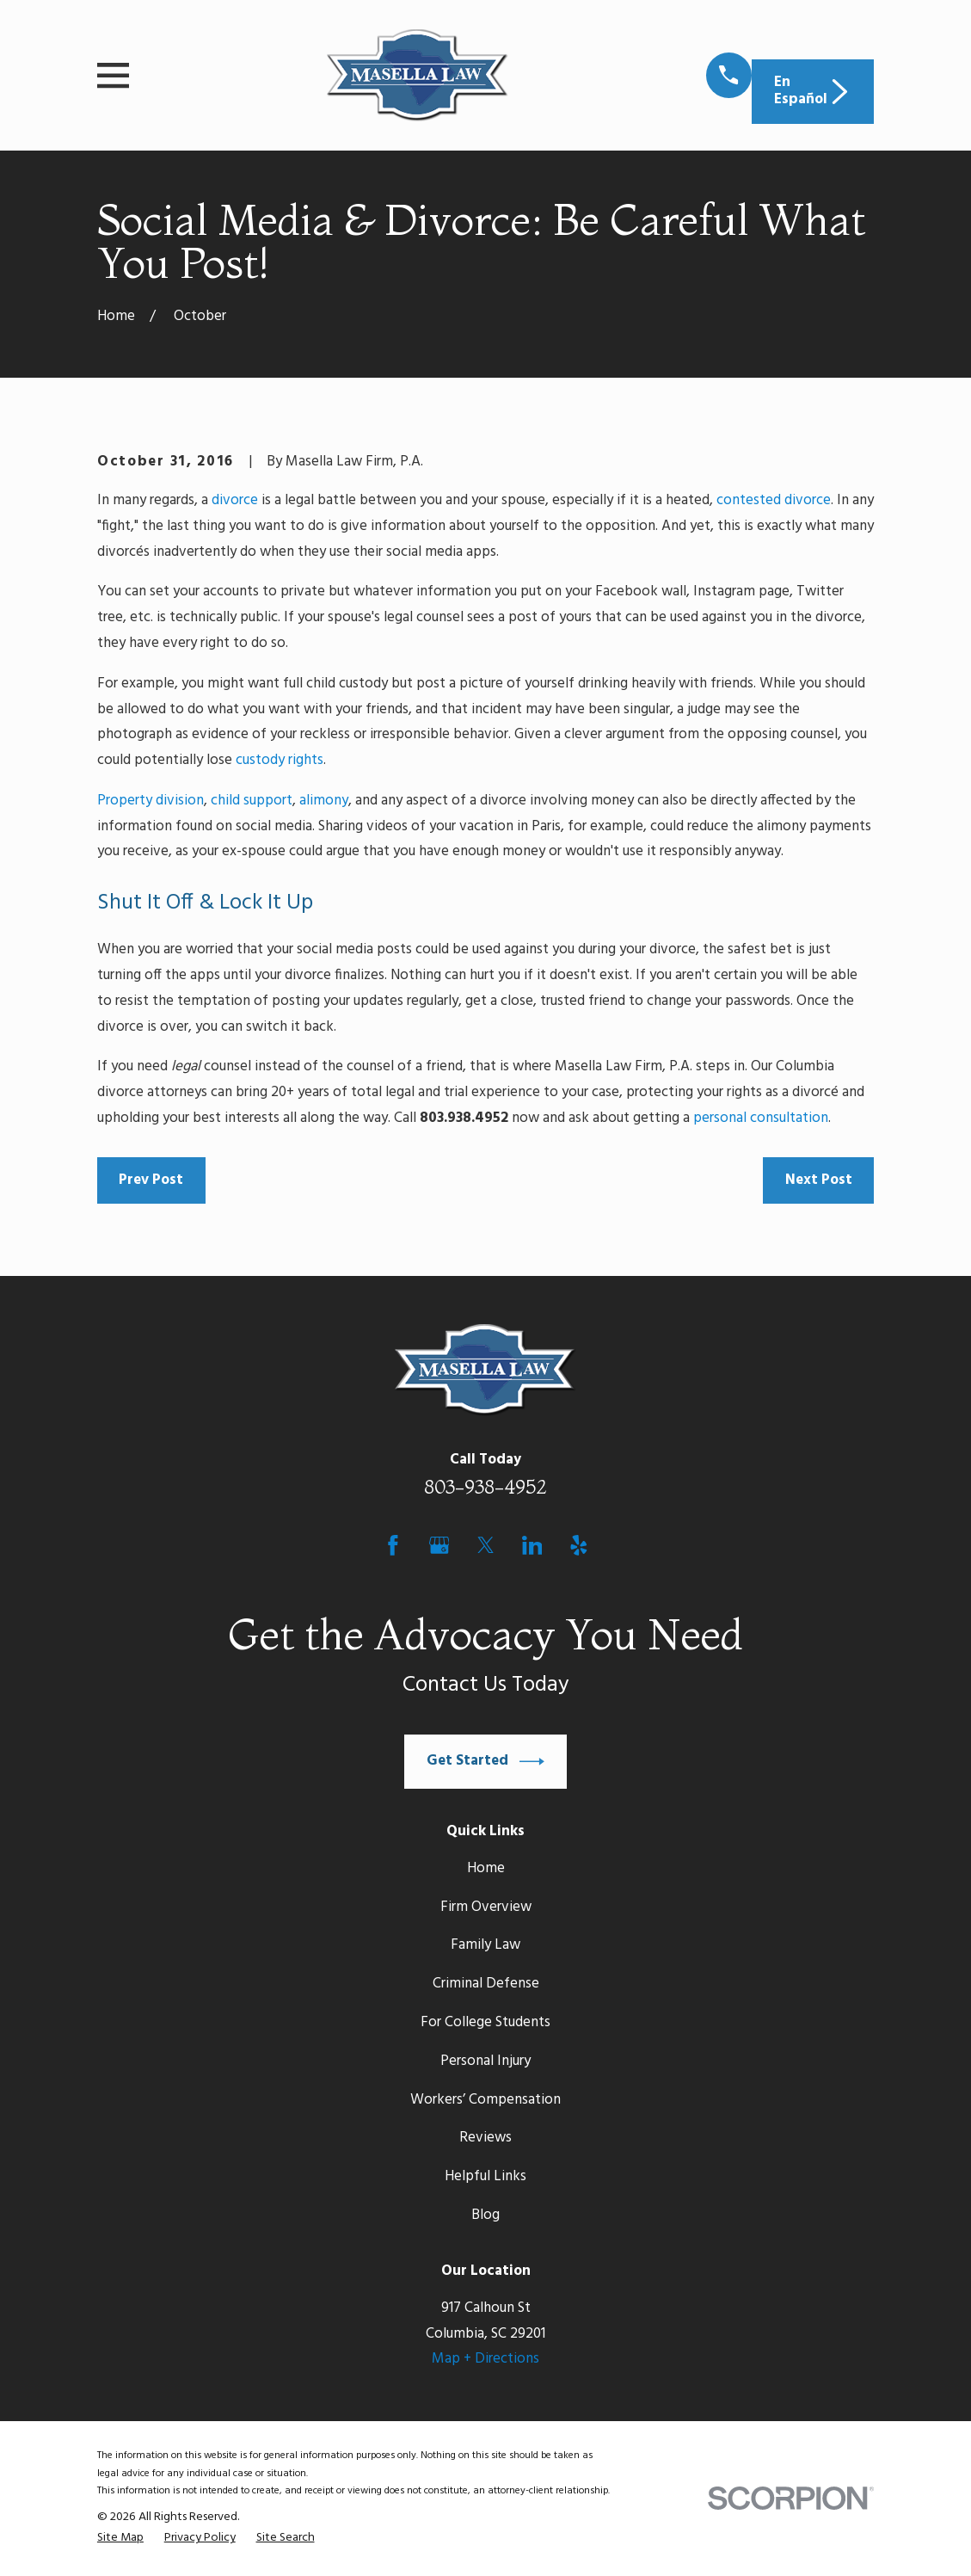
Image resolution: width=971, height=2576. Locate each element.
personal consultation (760, 1118)
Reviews (485, 2137)
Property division (150, 800)
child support (251, 800)
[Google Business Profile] (439, 1545)
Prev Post (151, 1180)
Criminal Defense (486, 1983)
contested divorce (773, 500)
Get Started (486, 1761)
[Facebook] (393, 1545)
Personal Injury (485, 2061)
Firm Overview (486, 1907)
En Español (813, 91)
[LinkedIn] (532, 1545)
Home (486, 1868)
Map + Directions (485, 2358)
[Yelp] (578, 1545)
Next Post (818, 1180)
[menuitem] (120, 2538)
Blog (485, 2215)
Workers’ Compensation (485, 2099)
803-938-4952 (485, 1487)
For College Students (485, 2022)
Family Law (485, 1945)
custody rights (279, 760)
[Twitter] (486, 1545)
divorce (235, 500)
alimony (323, 800)
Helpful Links (485, 2176)
